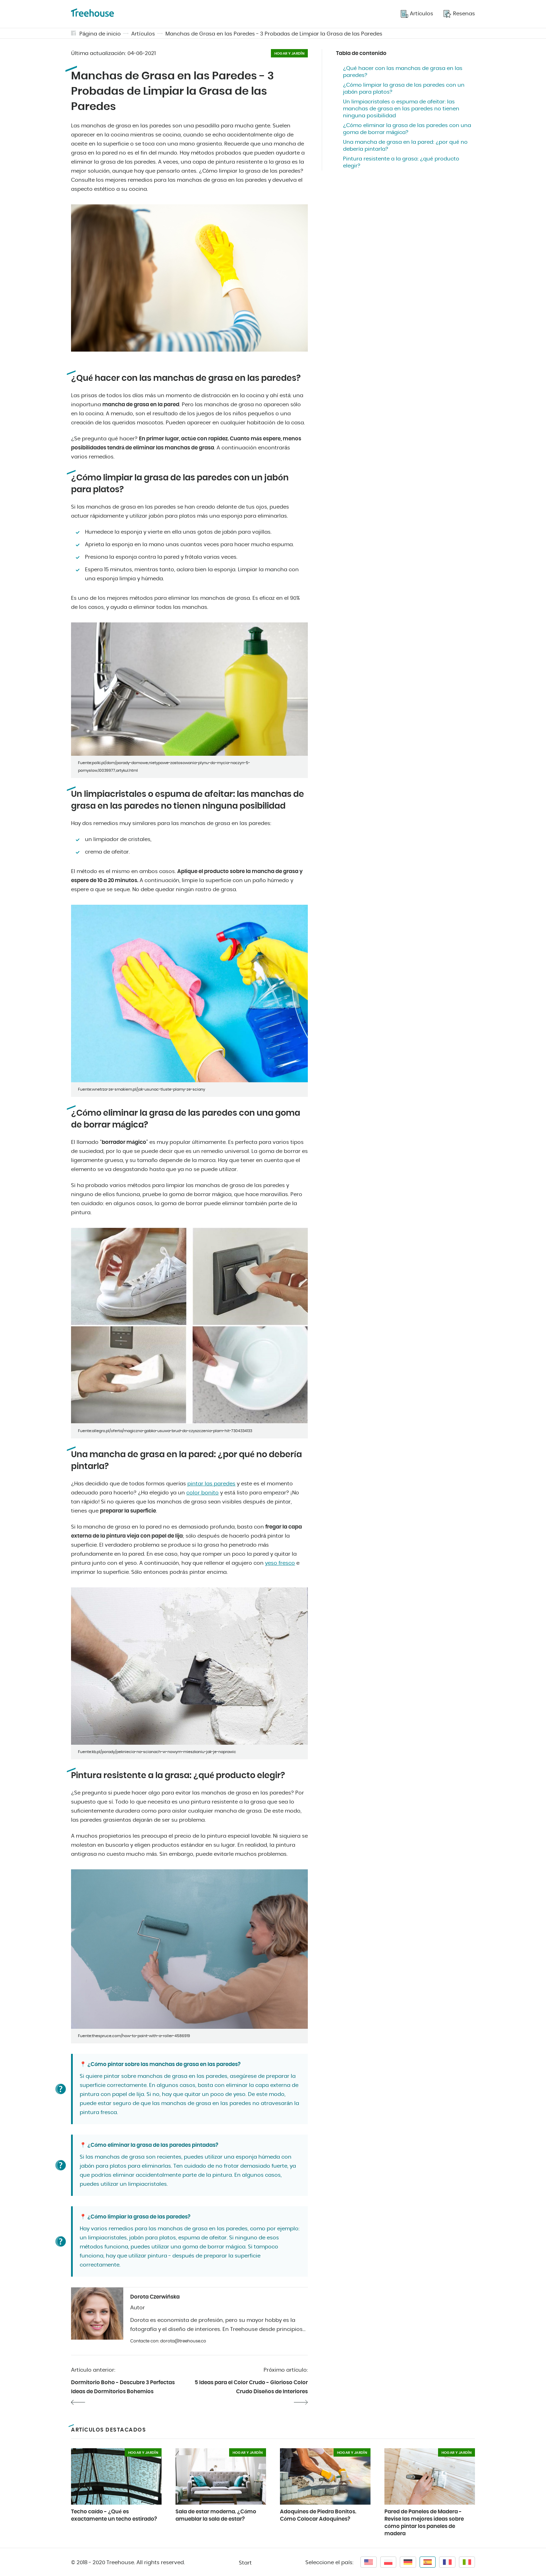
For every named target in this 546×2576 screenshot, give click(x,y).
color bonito (202, 1492)
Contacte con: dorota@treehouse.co (168, 2341)
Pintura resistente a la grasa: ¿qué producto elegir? (401, 162)
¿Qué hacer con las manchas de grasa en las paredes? (402, 72)
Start (245, 2563)
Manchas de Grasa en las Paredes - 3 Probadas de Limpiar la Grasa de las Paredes (273, 34)
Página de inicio (100, 34)
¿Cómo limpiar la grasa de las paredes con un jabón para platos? (404, 89)
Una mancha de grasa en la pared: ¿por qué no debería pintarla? (405, 146)
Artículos (143, 34)
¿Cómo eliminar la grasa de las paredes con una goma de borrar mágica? (407, 129)
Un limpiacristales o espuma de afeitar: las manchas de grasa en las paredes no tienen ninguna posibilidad (401, 108)
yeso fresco (280, 1563)
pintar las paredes (211, 1483)
